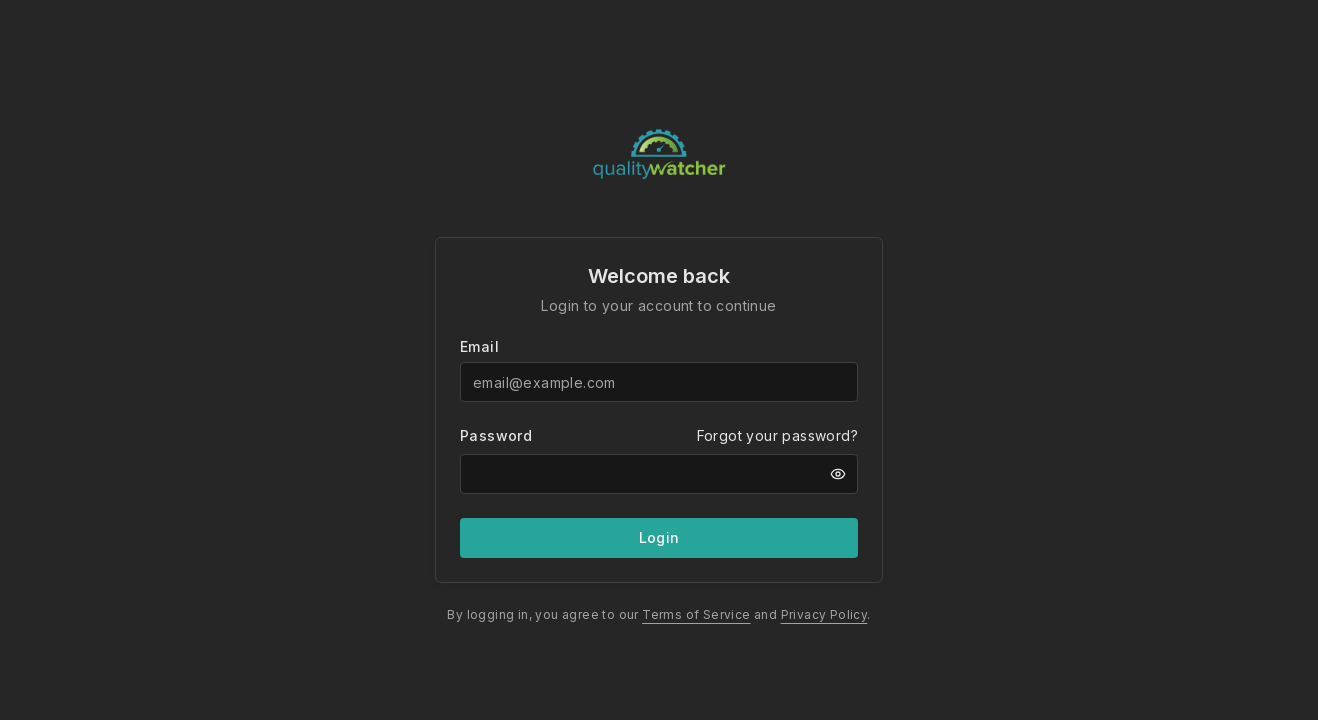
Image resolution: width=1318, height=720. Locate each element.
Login (659, 537)
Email (479, 347)
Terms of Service (696, 614)
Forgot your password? (777, 435)
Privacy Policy (824, 614)
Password (496, 436)
